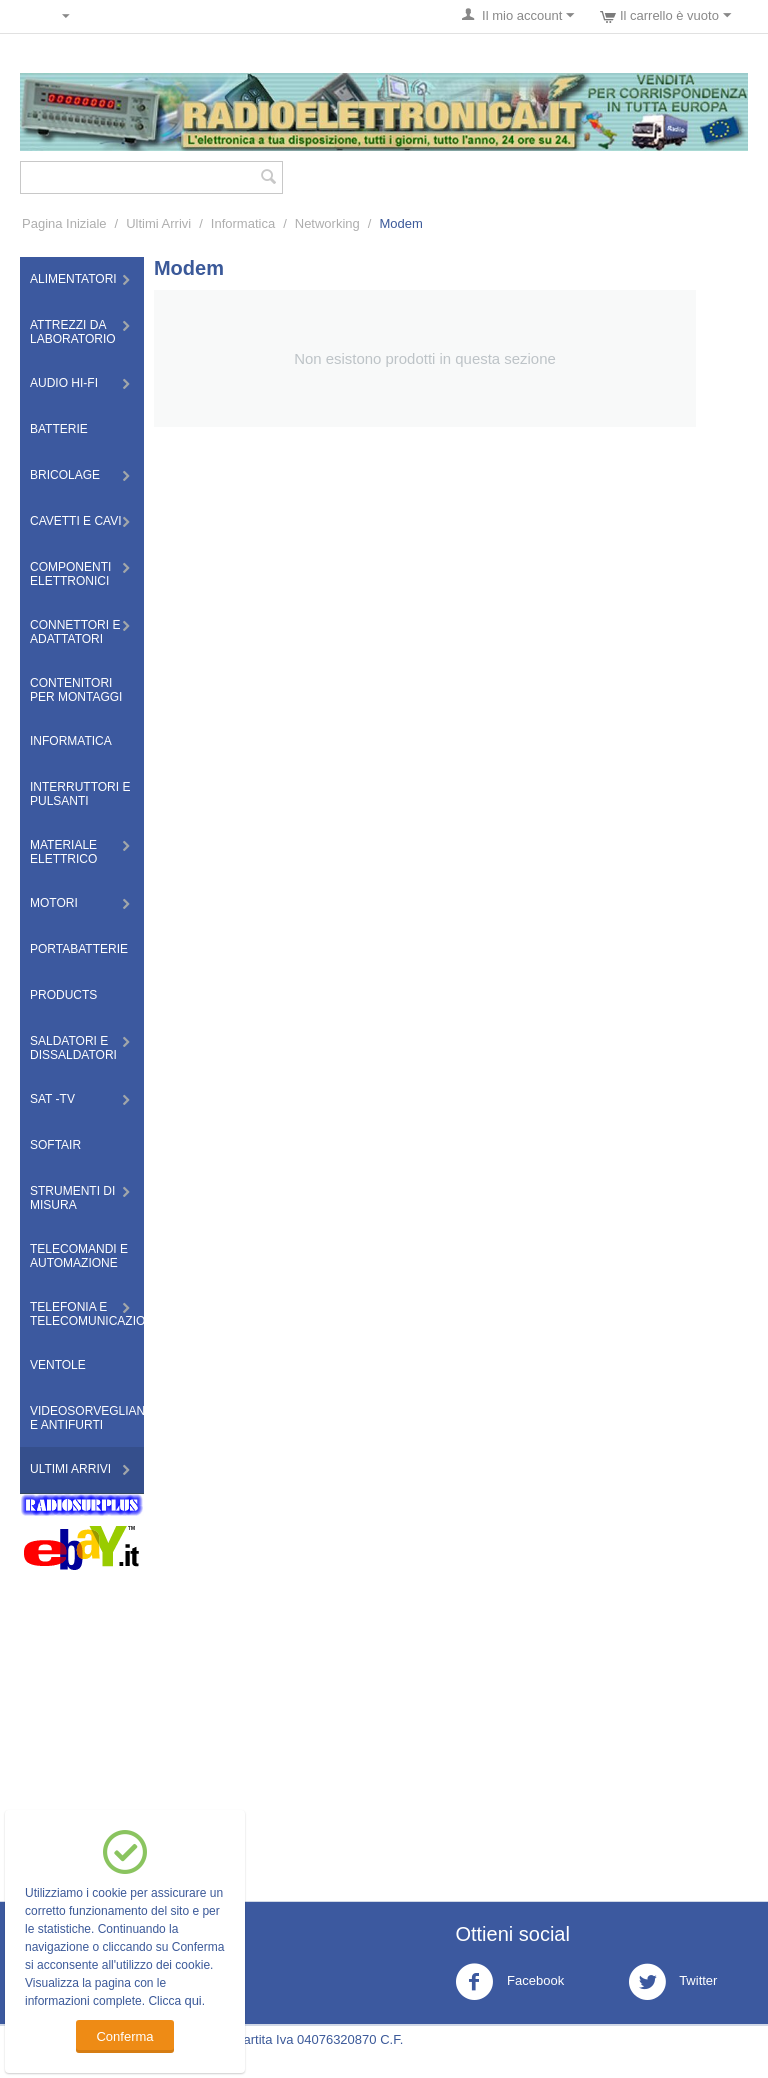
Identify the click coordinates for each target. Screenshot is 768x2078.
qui (192, 2000)
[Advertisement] (384, 1721)
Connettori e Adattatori (75, 632)
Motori (54, 903)
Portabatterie (79, 949)
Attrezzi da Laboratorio (73, 332)
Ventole (58, 1365)
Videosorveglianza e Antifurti (87, 1418)
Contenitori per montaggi (76, 690)
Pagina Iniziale (64, 223)
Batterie (59, 429)
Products (63, 995)
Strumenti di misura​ (72, 1198)
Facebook (509, 1982)
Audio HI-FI (64, 383)
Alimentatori (73, 279)
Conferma (124, 2036)
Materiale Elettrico (63, 852)
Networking (327, 223)
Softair (55, 1145)
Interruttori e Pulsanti (80, 794)
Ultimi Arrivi (158, 223)
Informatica (243, 223)
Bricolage (65, 475)
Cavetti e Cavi (76, 521)
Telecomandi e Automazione (79, 1256)
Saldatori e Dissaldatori (73, 1048)
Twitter (673, 1982)
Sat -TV (52, 1099)
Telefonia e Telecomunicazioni (87, 1314)
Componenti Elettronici (70, 574)
